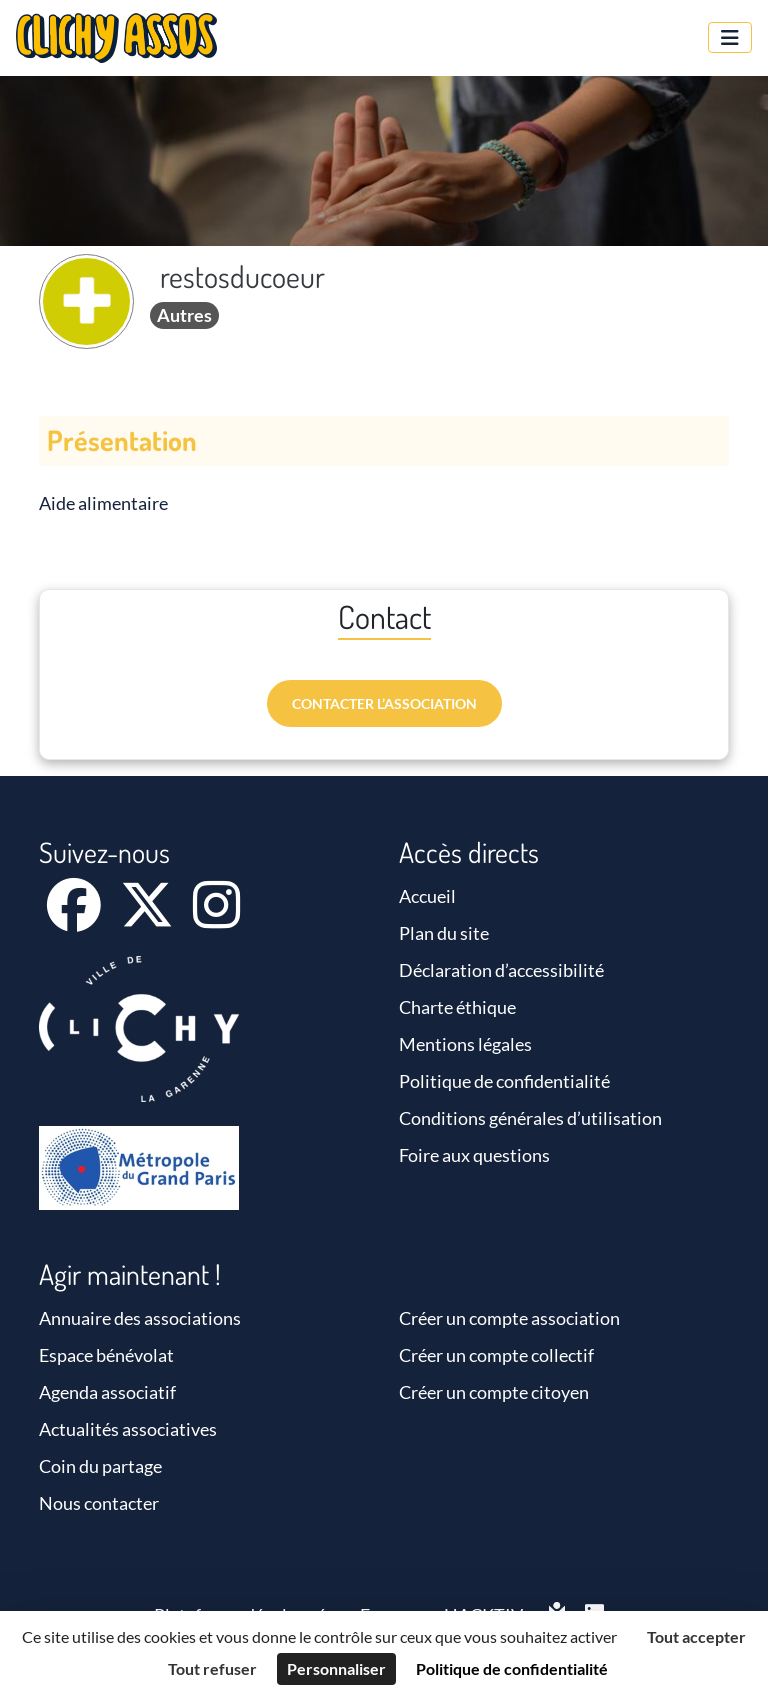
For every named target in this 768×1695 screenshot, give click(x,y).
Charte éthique (457, 1007)
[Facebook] (75, 918)
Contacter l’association (384, 703)
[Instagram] (216, 918)
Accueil (427, 896)
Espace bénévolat (106, 1355)
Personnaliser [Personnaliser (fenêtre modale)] (336, 1668)
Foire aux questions (474, 1155)
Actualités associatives (128, 1429)
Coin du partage (100, 1466)
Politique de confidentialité (504, 1081)
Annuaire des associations (140, 1318)
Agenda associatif (107, 1392)
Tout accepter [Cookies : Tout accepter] (696, 1636)
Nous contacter (99, 1503)
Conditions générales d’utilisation (530, 1118)
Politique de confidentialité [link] (512, 1668)
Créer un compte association (509, 1318)
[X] (148, 918)
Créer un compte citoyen (494, 1392)
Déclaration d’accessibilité (501, 970)
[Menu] (730, 37)
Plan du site (444, 933)
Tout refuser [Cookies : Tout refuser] (212, 1668)
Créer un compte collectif (496, 1355)
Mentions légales (465, 1044)
